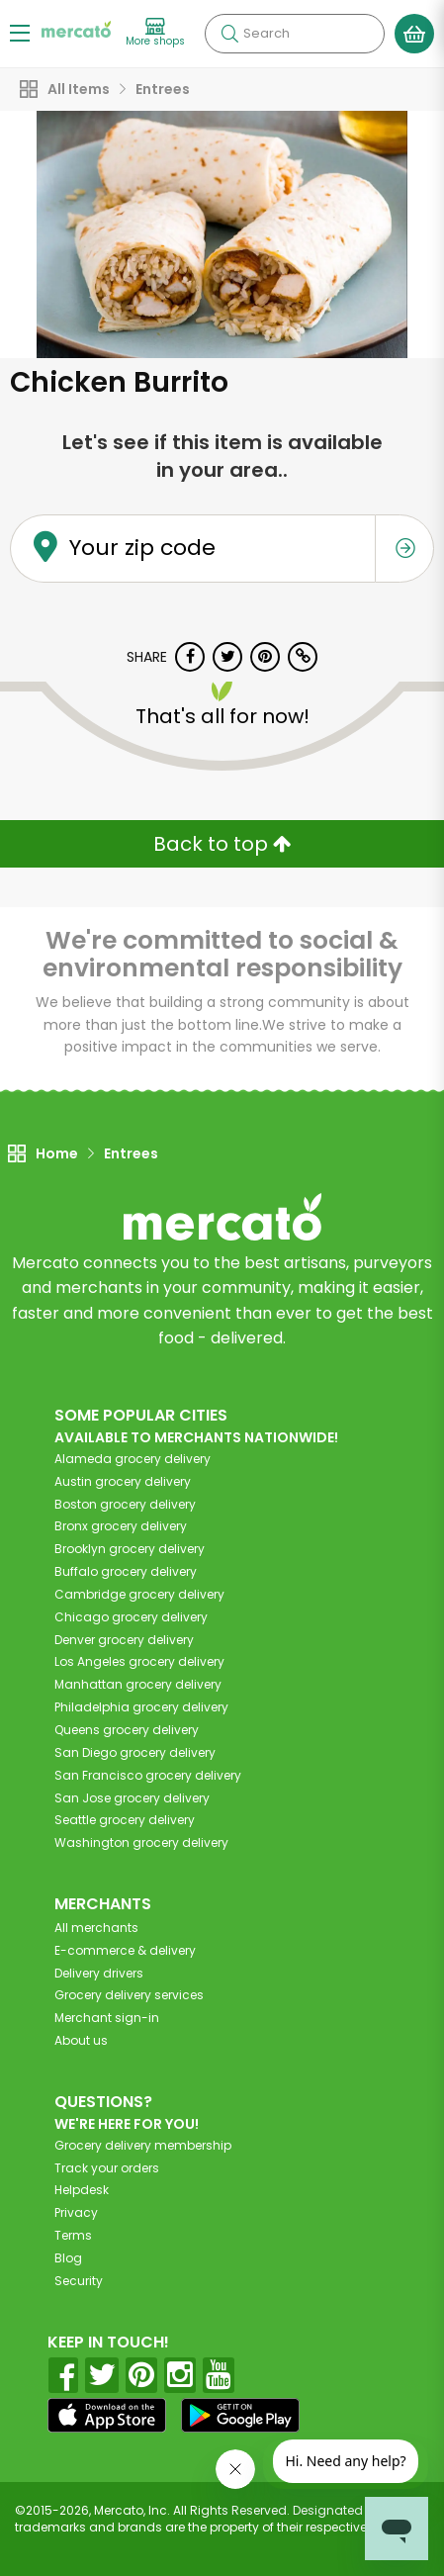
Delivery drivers (98, 1973)
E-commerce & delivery (125, 1950)
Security (78, 2280)
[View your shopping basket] (414, 33)
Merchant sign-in (106, 2017)
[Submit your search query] (229, 33)
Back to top (222, 844)
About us (81, 2040)
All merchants (96, 1927)
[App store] (106, 2416)
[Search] (295, 33)
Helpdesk (81, 2189)
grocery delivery (132, 1458)
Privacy (76, 2212)
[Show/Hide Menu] (20, 32)
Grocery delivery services (129, 1994)
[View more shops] (155, 33)
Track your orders (106, 2168)
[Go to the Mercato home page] (76, 28)
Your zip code (142, 548)
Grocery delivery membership (142, 2145)
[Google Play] (240, 2415)
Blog (68, 2258)
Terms (73, 2235)
